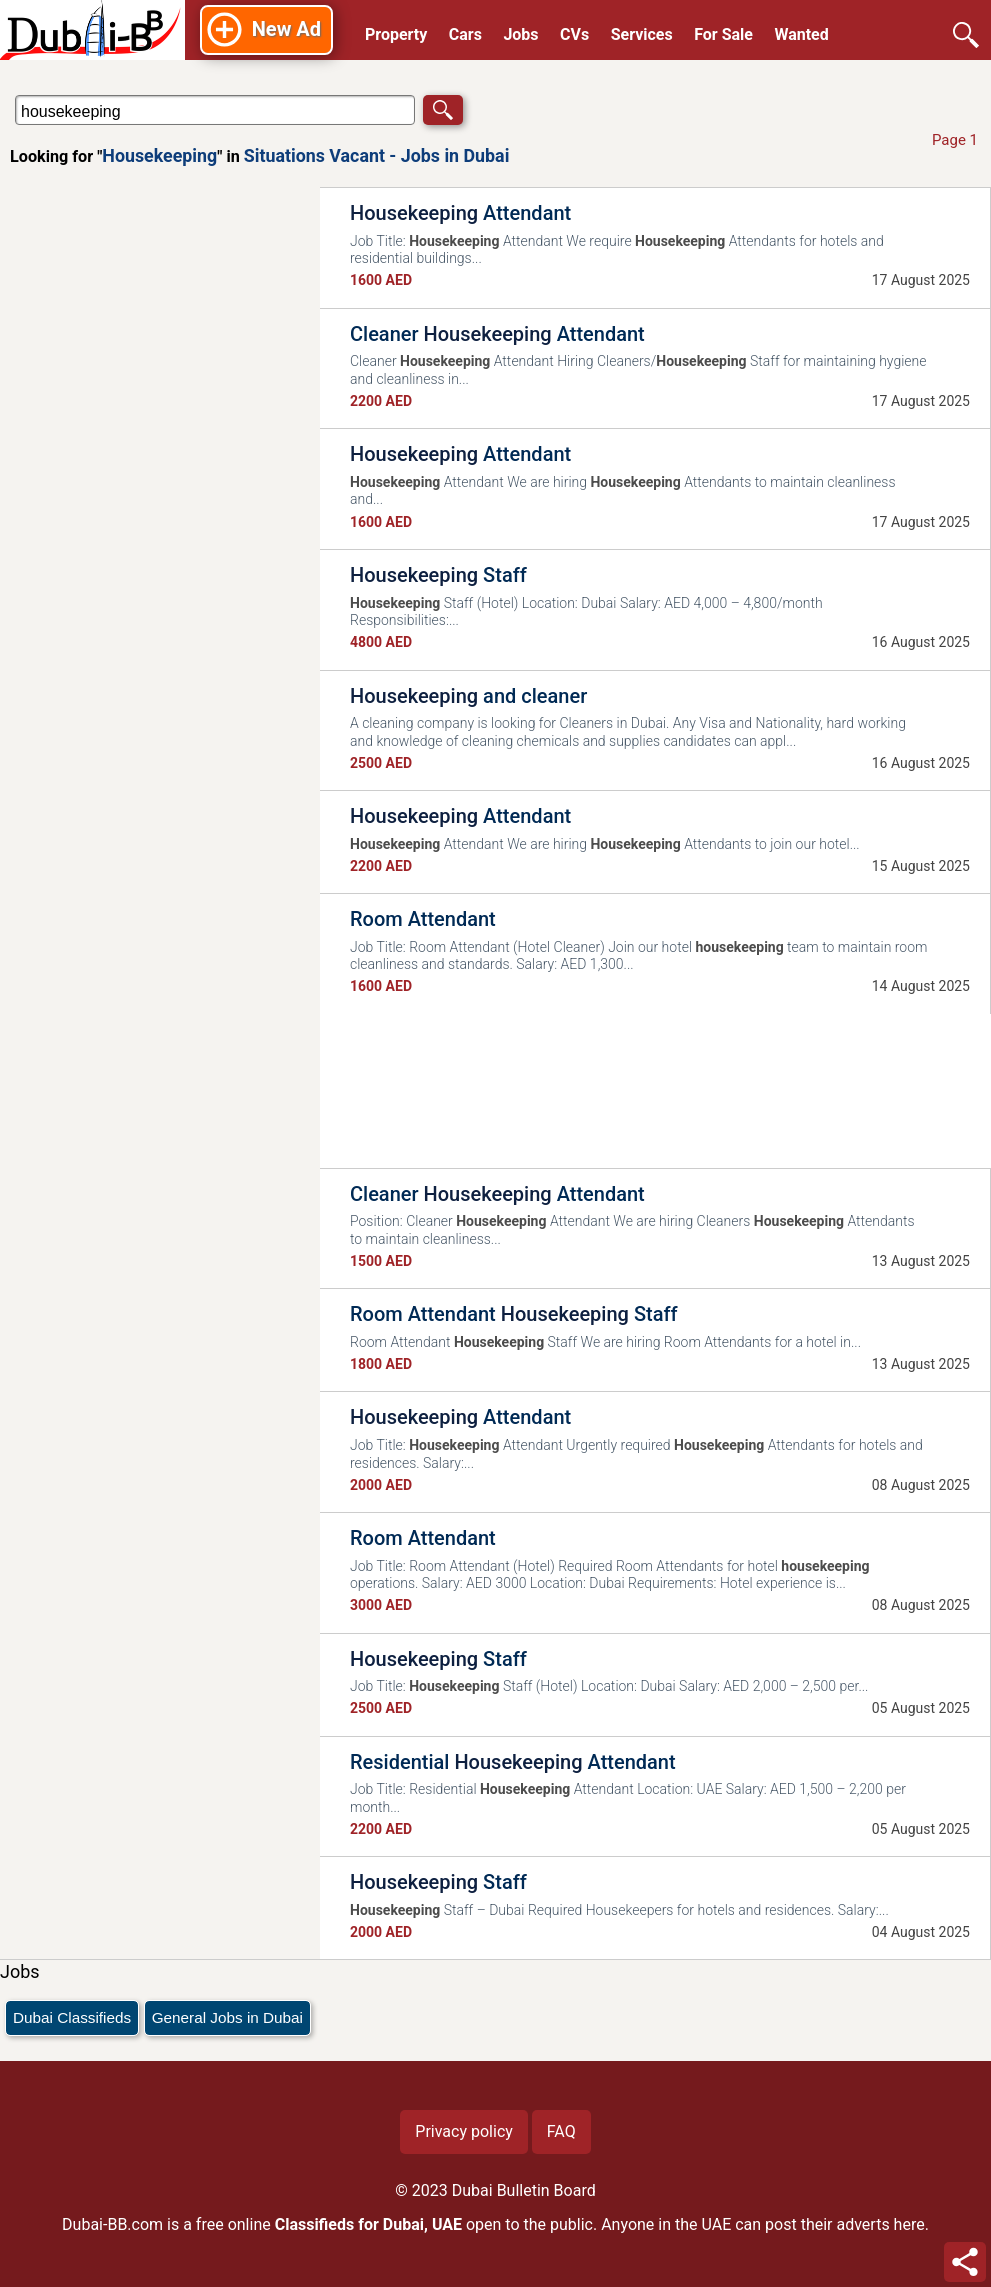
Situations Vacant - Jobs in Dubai (377, 155)
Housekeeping (159, 155)
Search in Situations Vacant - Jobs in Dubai (74, 94)
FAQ (561, 2131)
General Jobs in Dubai (227, 2017)
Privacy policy (464, 2131)
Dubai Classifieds (72, 2017)
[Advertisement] (160, 497)
